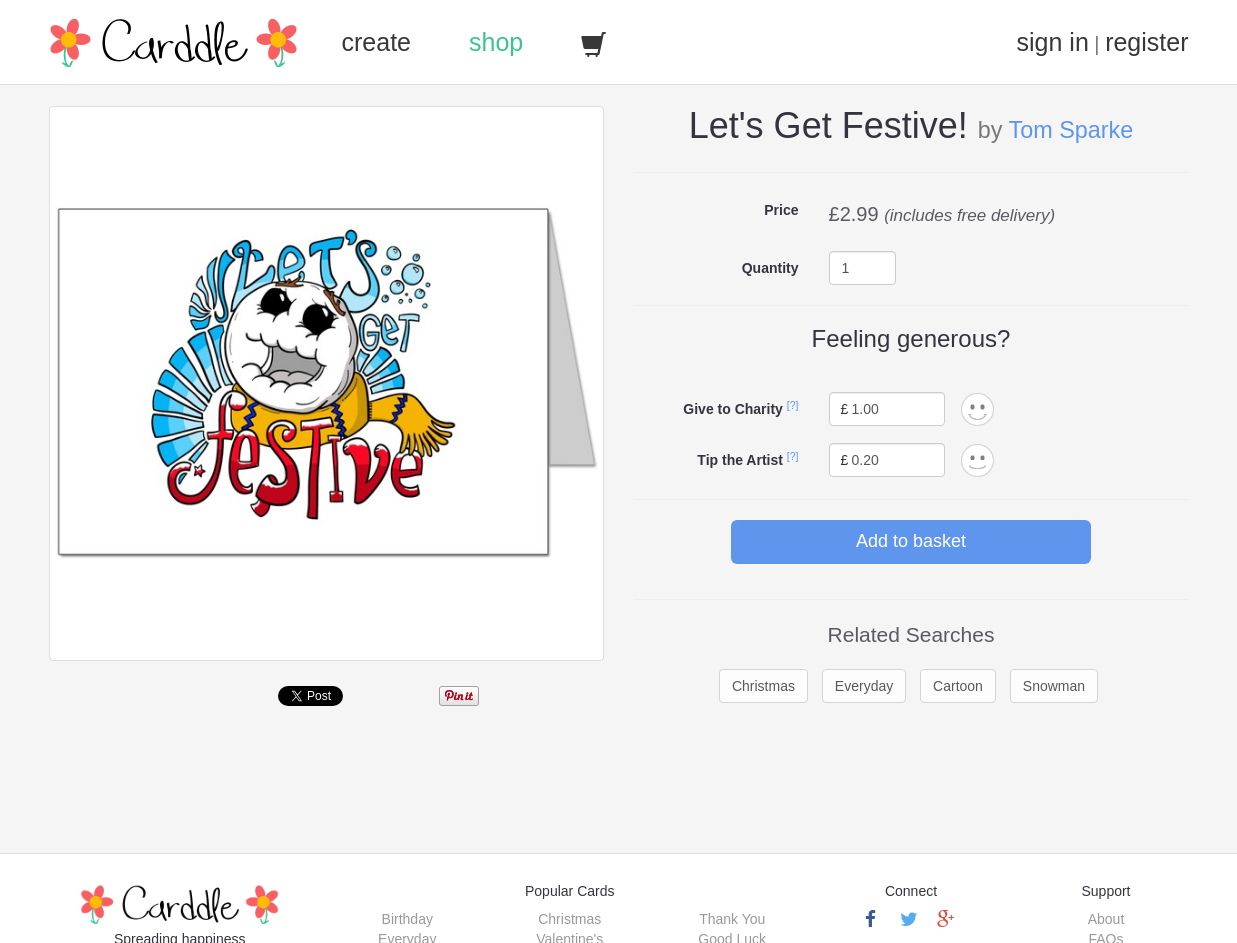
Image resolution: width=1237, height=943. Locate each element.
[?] (793, 405)
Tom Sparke (1070, 130)
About (1106, 919)
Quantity (770, 268)
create (376, 42)
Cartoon (958, 686)
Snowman (1054, 686)
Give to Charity (733, 409)
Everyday (864, 686)
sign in (1053, 42)
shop (496, 42)
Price (781, 210)
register (1146, 42)
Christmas (763, 686)
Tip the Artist (740, 460)
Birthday (407, 919)
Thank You (732, 919)
